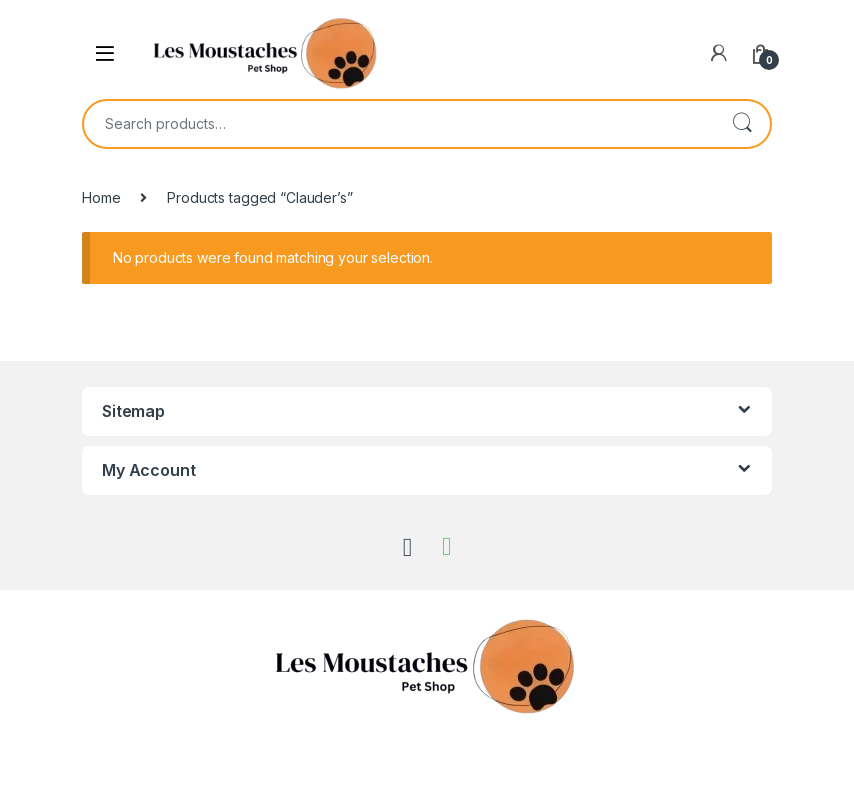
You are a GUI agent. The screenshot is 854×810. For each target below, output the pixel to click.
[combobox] (399, 124)
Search (742, 124)
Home (101, 197)
